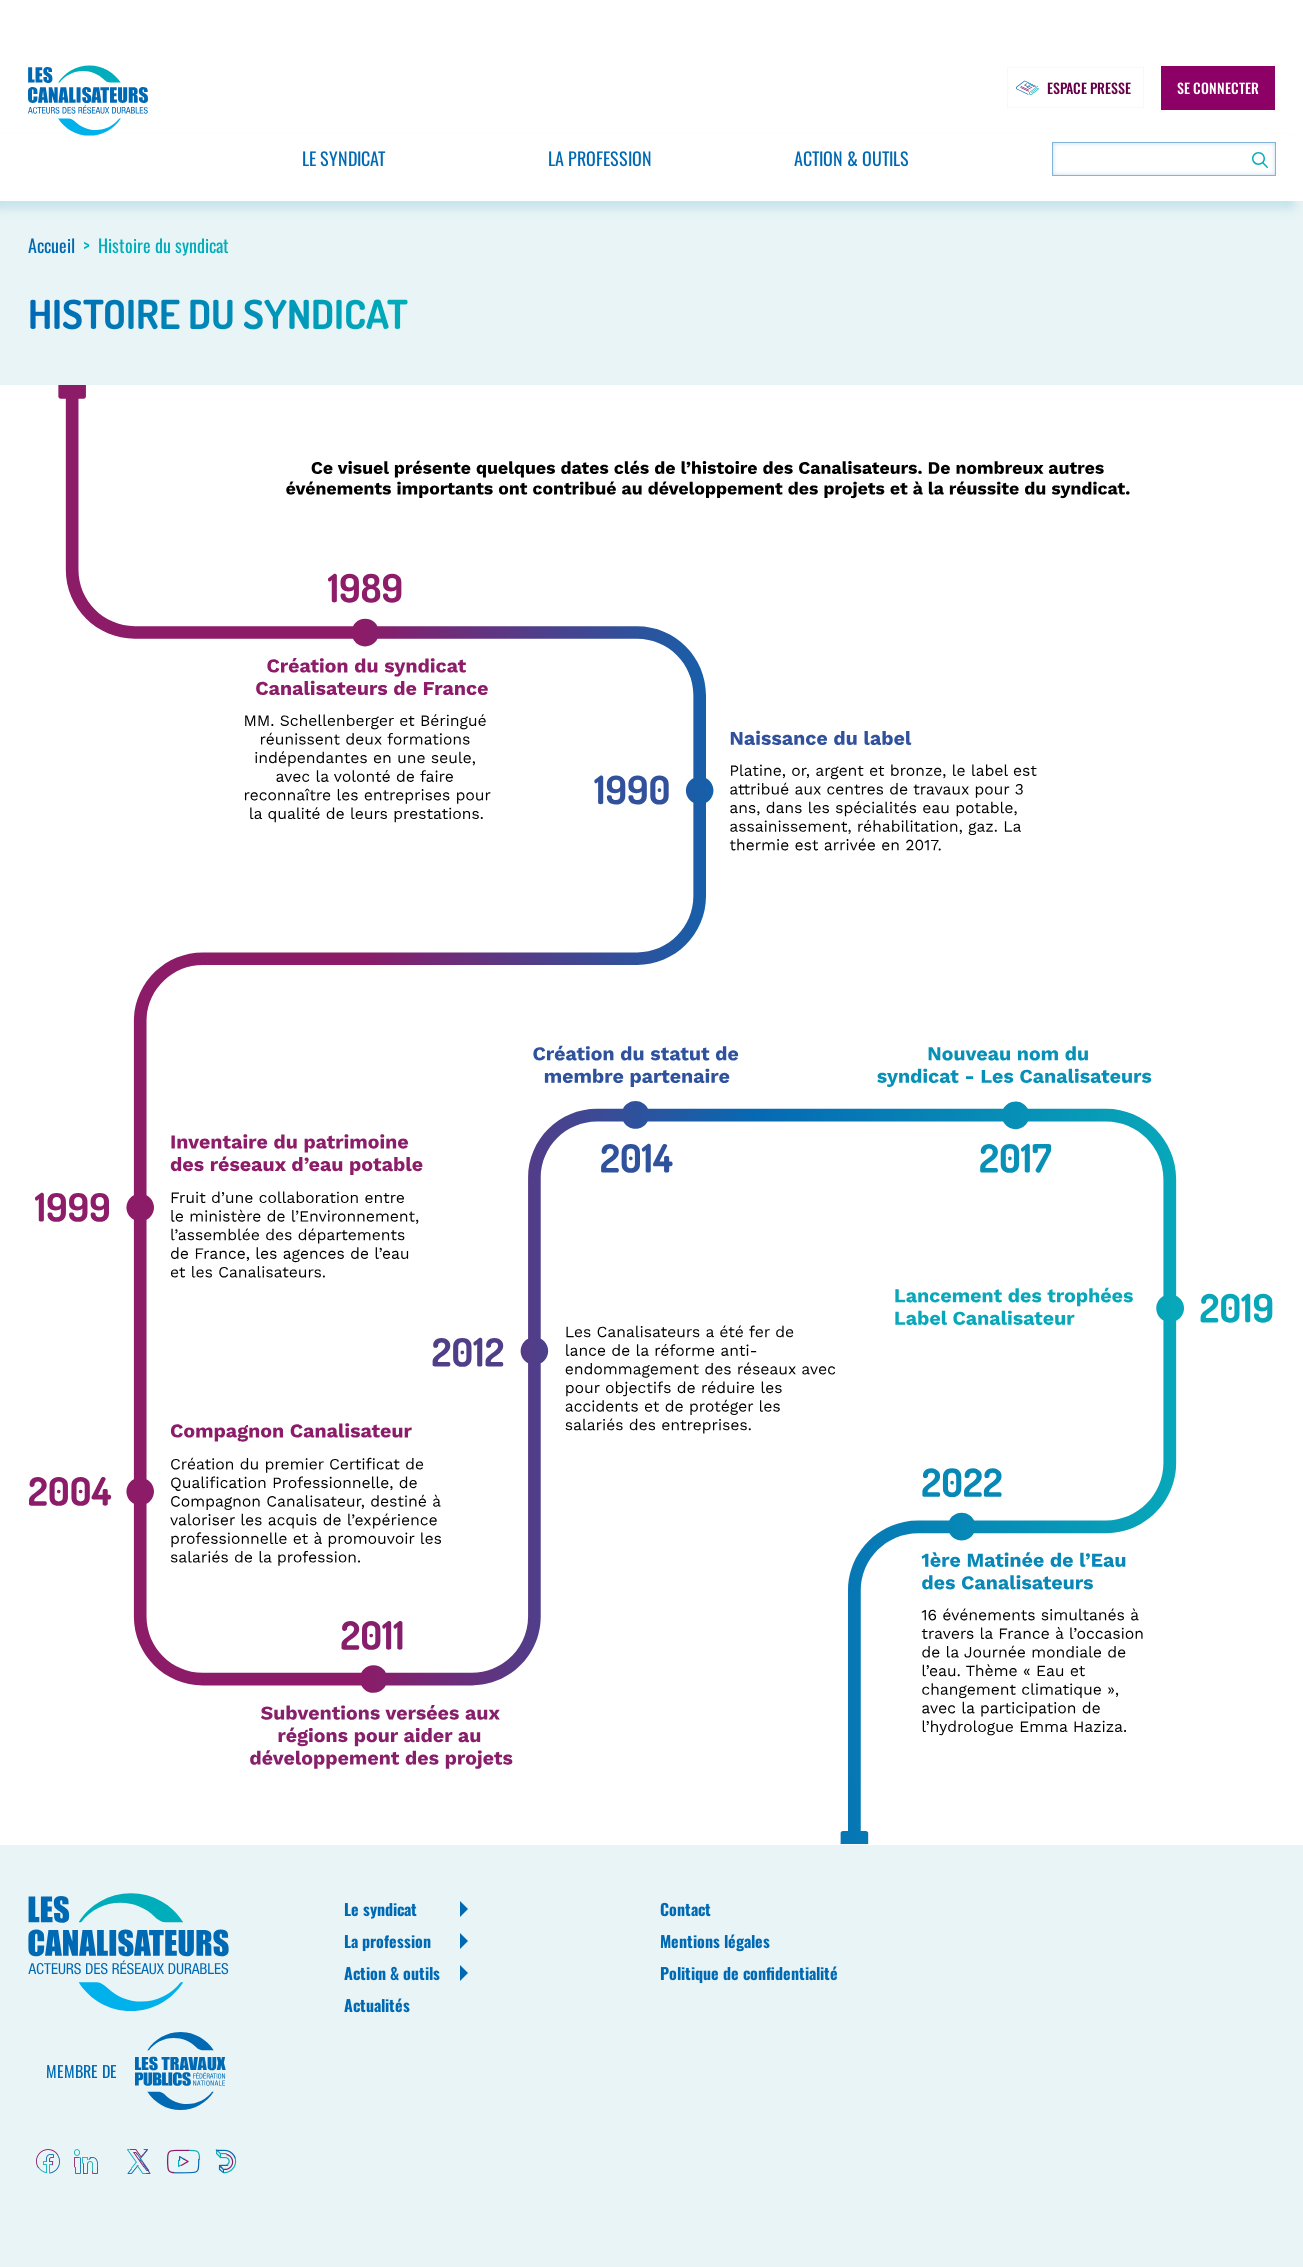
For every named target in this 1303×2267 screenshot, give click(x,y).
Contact (685, 1909)
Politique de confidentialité (749, 1973)
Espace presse (1069, 88)
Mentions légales (715, 1941)
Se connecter (1218, 88)
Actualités (377, 2005)
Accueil (51, 245)
